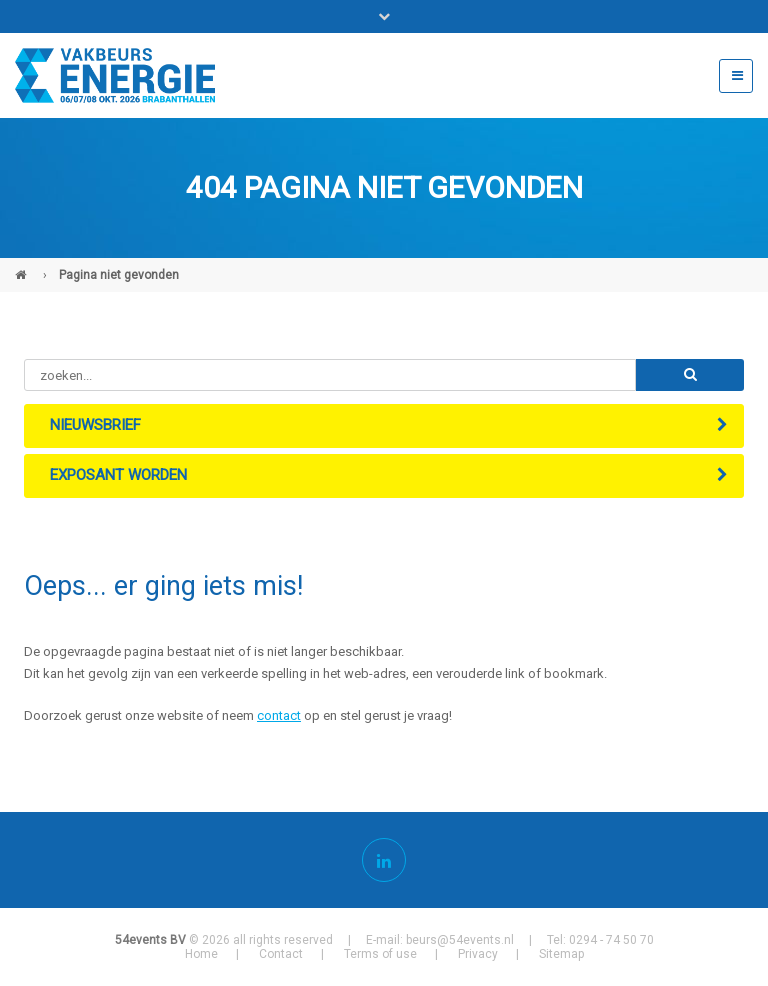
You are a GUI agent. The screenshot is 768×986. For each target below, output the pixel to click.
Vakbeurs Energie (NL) (23, 267)
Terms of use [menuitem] (380, 954)
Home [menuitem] (201, 954)
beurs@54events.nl (460, 940)
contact (279, 715)
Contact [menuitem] (281, 954)
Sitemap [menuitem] (561, 954)
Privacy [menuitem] (478, 954)
